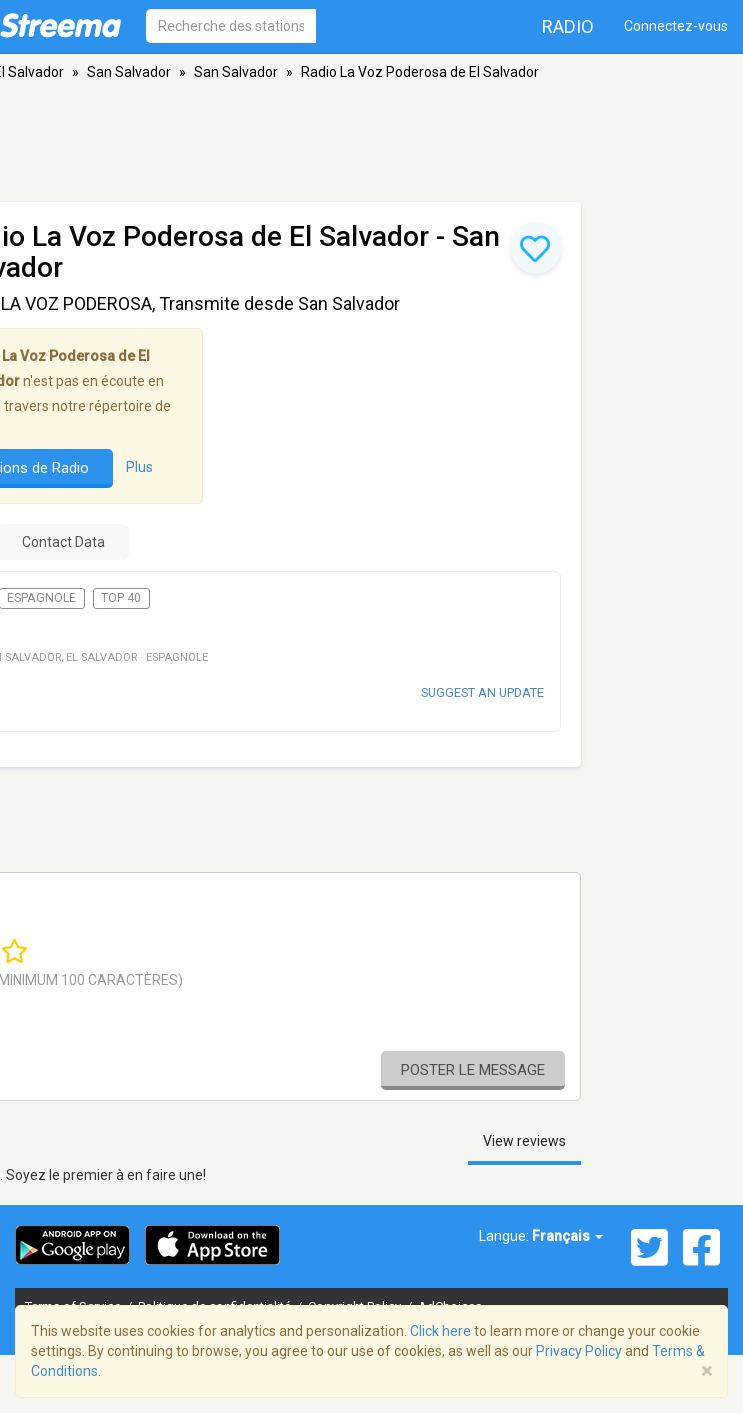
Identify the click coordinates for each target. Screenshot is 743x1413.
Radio (568, 26)
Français (567, 1236)
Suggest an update (482, 692)
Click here (440, 1331)
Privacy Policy (579, 1351)
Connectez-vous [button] (676, 26)
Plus (139, 468)
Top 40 (121, 598)
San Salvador (129, 72)
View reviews (524, 1141)
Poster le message (473, 1070)
